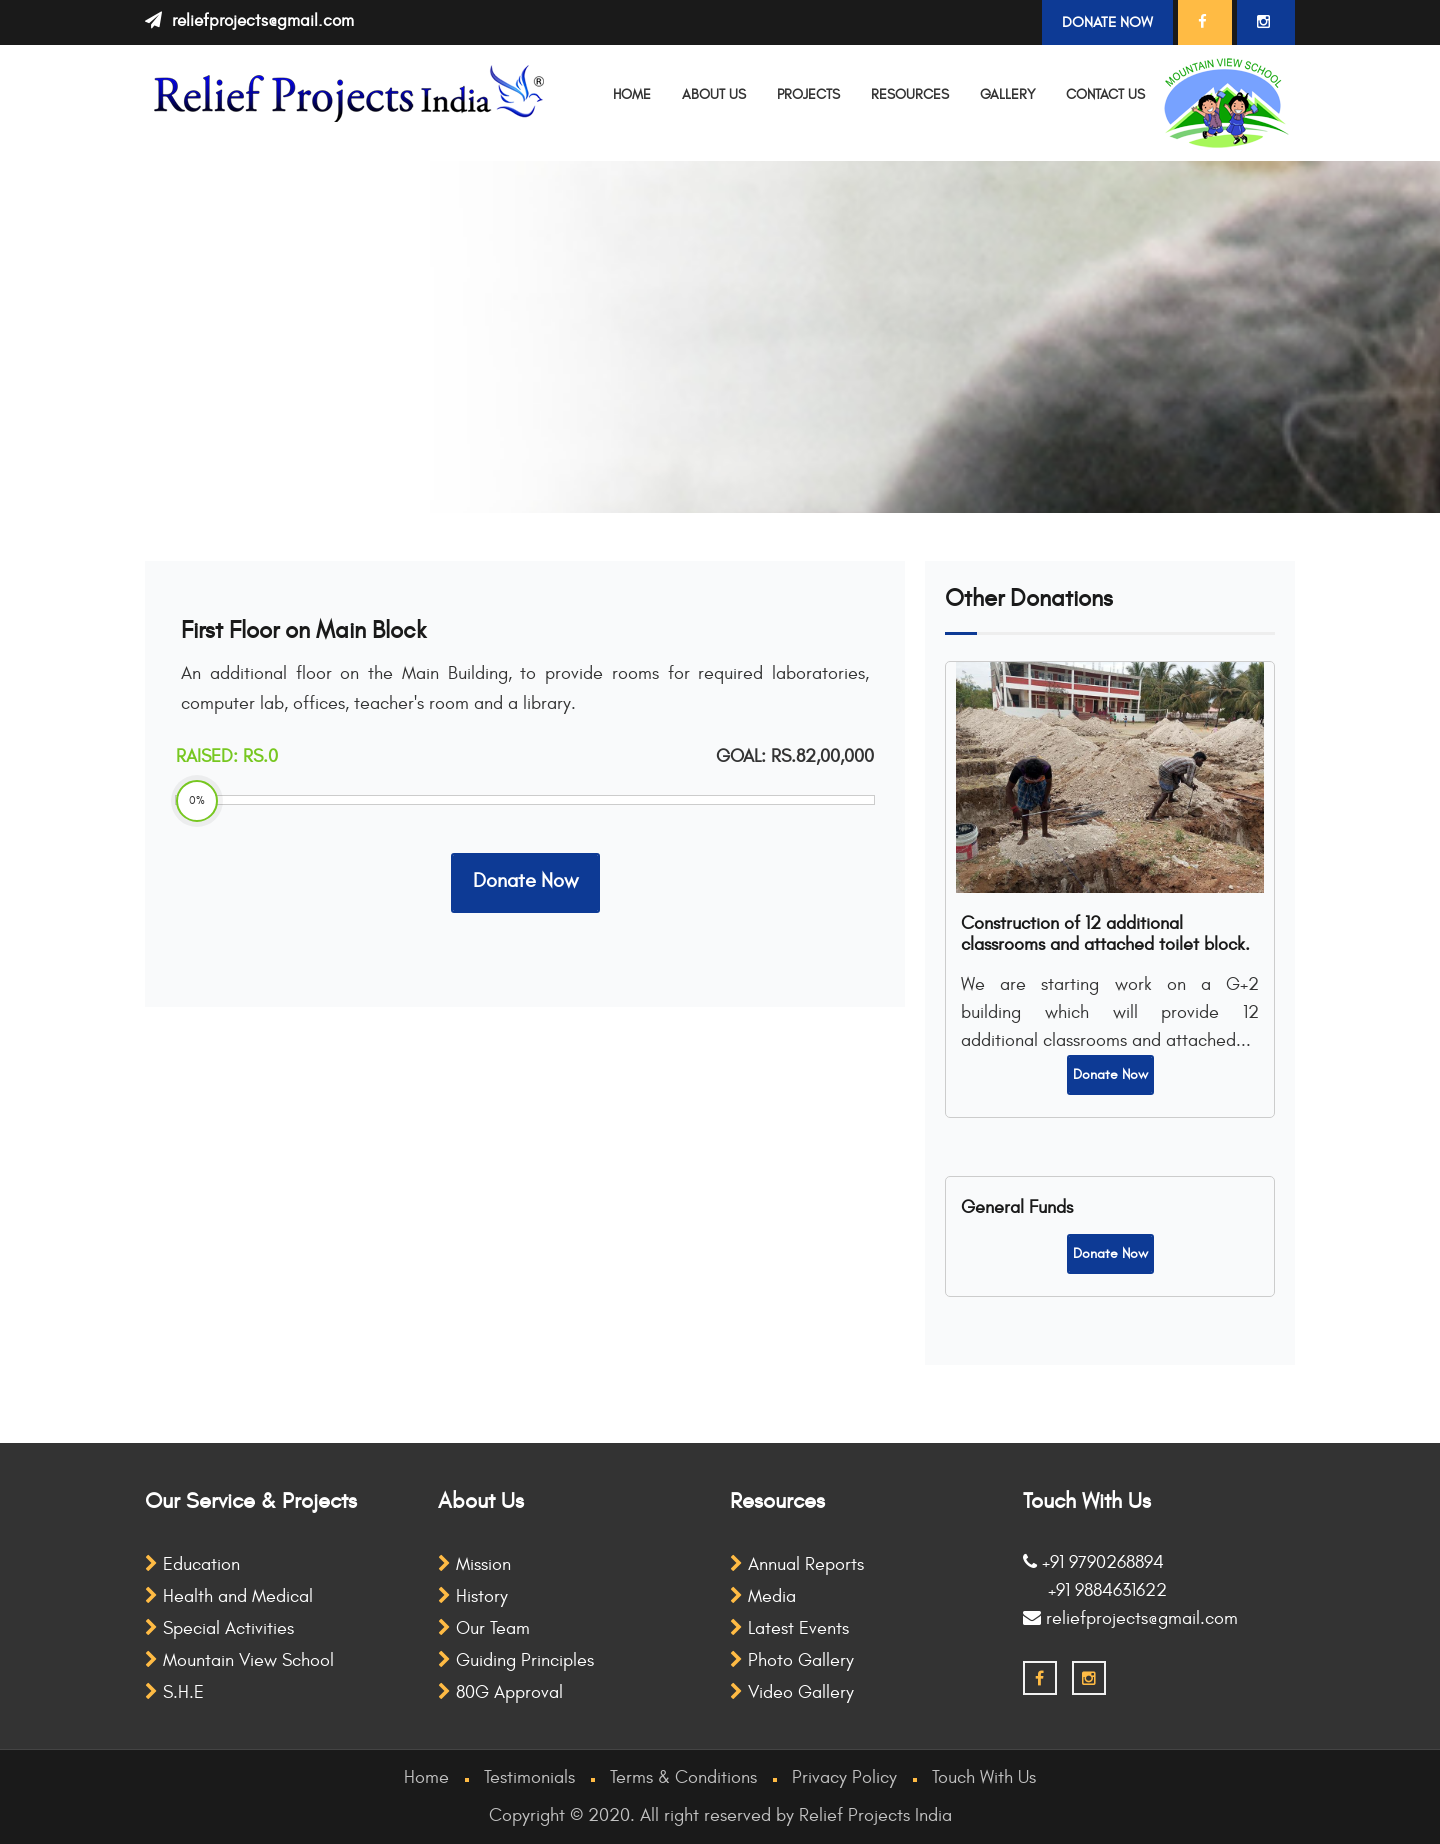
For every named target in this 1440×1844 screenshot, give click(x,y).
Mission (474, 1564)
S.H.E (174, 1692)
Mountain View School (239, 1660)
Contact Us (1105, 94)
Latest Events (789, 1628)
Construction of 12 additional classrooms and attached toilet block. (1105, 934)
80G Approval (500, 1692)
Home (632, 94)
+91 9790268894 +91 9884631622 (1095, 1576)
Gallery (1007, 94)
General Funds (1017, 1207)
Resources (910, 94)
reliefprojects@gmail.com (263, 21)
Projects (808, 94)
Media (763, 1596)
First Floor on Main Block (303, 631)
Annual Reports (797, 1564)
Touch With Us (984, 1777)
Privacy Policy (844, 1777)
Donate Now (1107, 22)
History (473, 1596)
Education (192, 1564)
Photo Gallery (792, 1660)
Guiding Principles (516, 1660)
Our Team (484, 1628)
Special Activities (219, 1628)
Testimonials (529, 1777)
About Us (714, 94)
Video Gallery (792, 1692)
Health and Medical (229, 1596)
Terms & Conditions (683, 1777)
